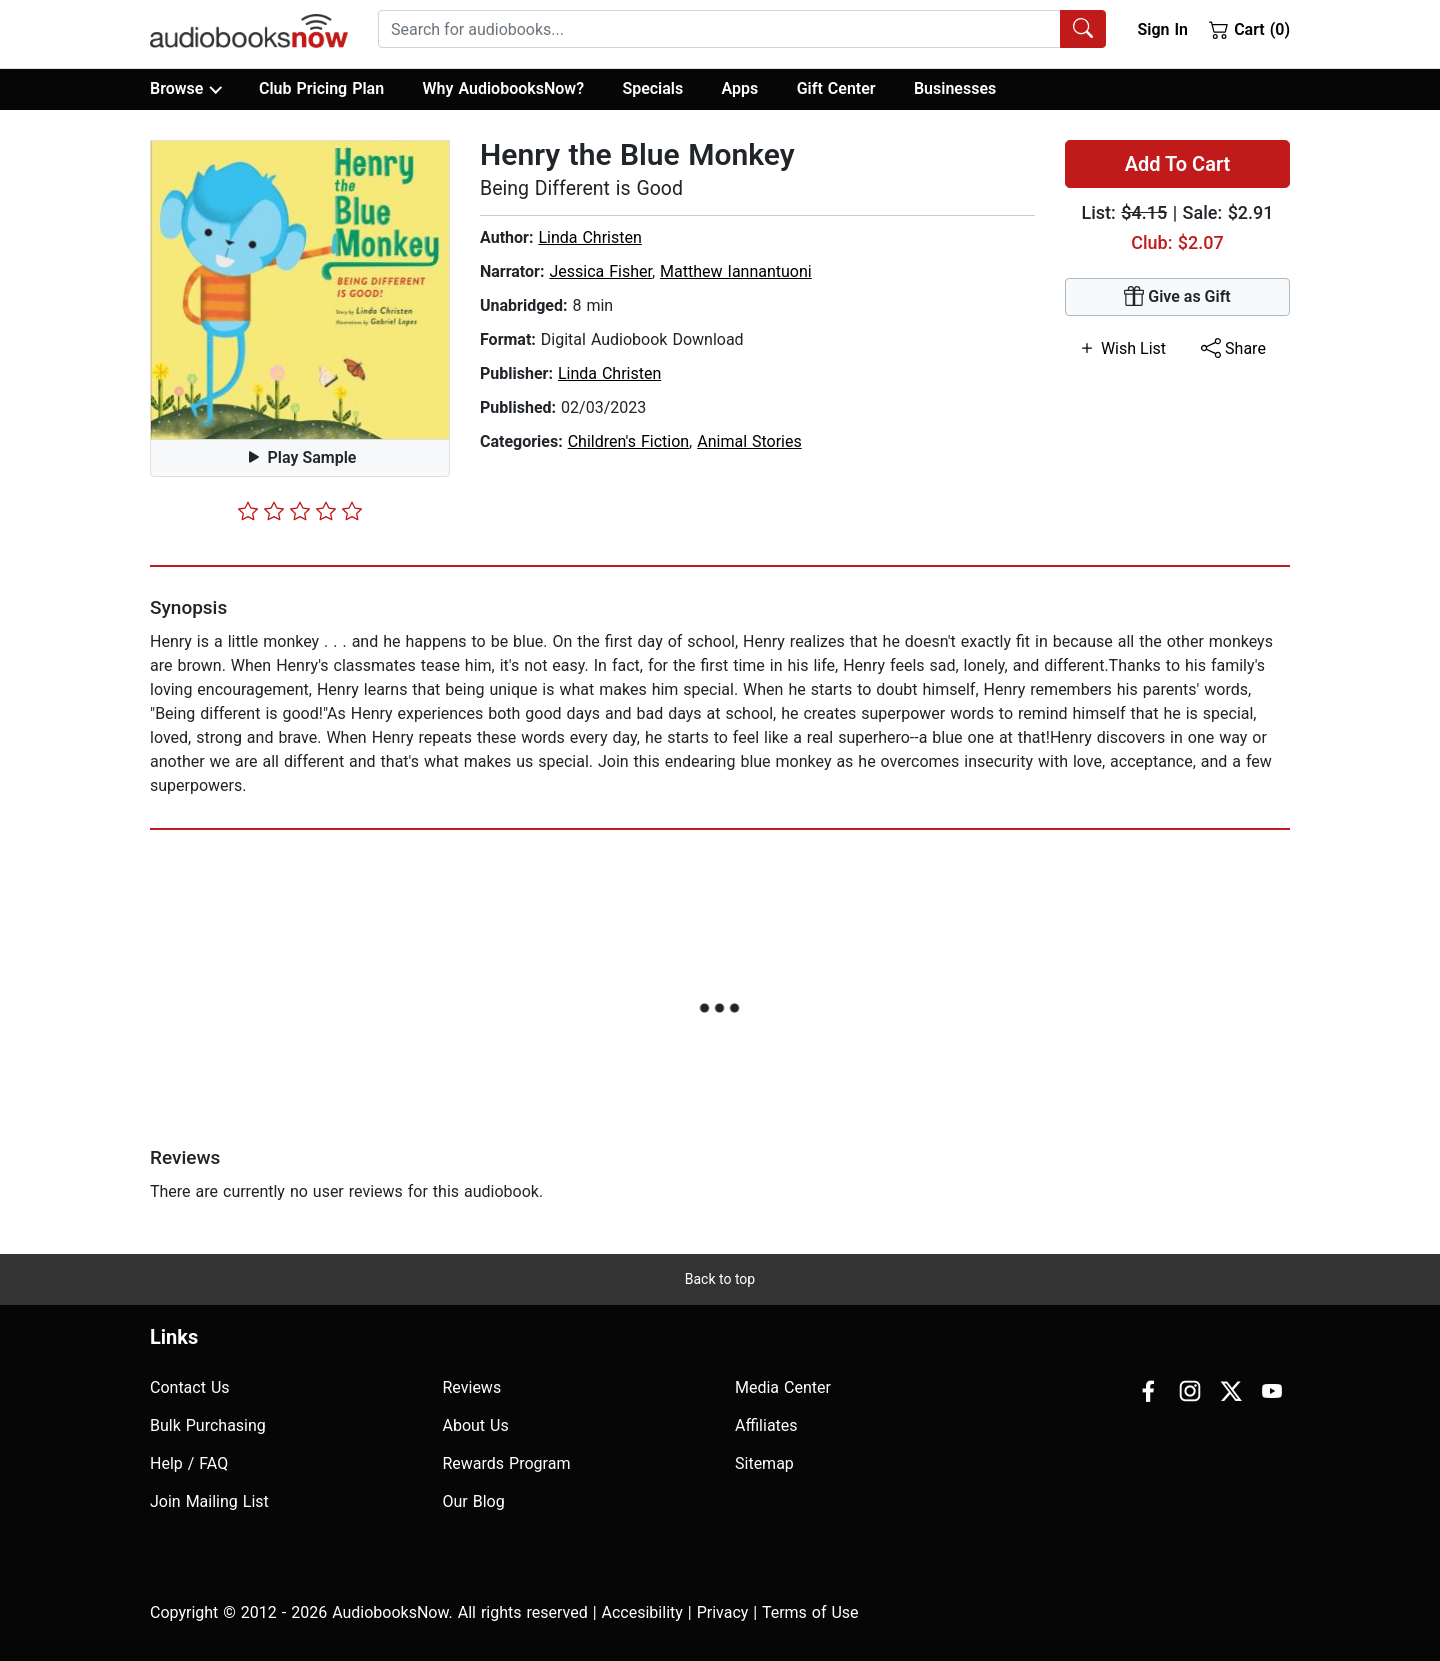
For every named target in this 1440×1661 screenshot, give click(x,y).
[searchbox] (719, 29)
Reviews (472, 1387)
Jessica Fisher (600, 271)
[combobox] (742, 29)
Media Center (783, 1387)
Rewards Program (507, 1463)
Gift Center (836, 88)
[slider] (300, 511)
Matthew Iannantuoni (736, 271)
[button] (300, 290)
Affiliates (766, 1425)
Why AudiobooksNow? (503, 88)
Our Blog (474, 1501)
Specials (652, 88)
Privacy (723, 1612)
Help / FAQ (189, 1463)
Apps (740, 88)
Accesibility (642, 1612)
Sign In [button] (1162, 29)
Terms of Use (810, 1612)
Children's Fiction (628, 441)
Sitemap (764, 1463)
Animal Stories (749, 441)
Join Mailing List (209, 1501)
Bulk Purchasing (208, 1425)
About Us (476, 1425)
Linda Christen (589, 237)
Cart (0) (1249, 29)
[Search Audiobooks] (1083, 29)
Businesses (955, 88)
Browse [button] (185, 89)
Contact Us (190, 1387)
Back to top (720, 1279)
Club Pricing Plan (321, 88)
